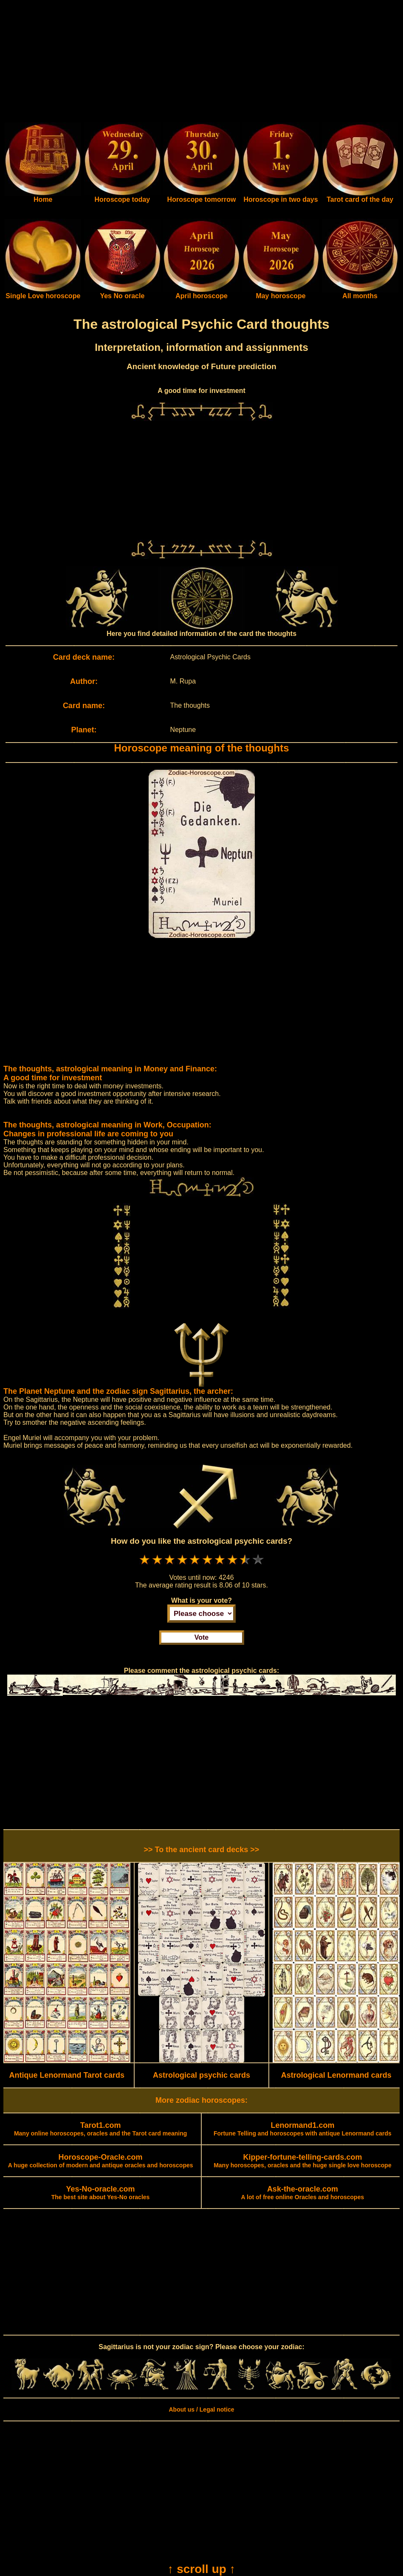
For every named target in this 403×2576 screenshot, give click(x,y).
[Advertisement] (201, 62)
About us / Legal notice (201, 2409)
